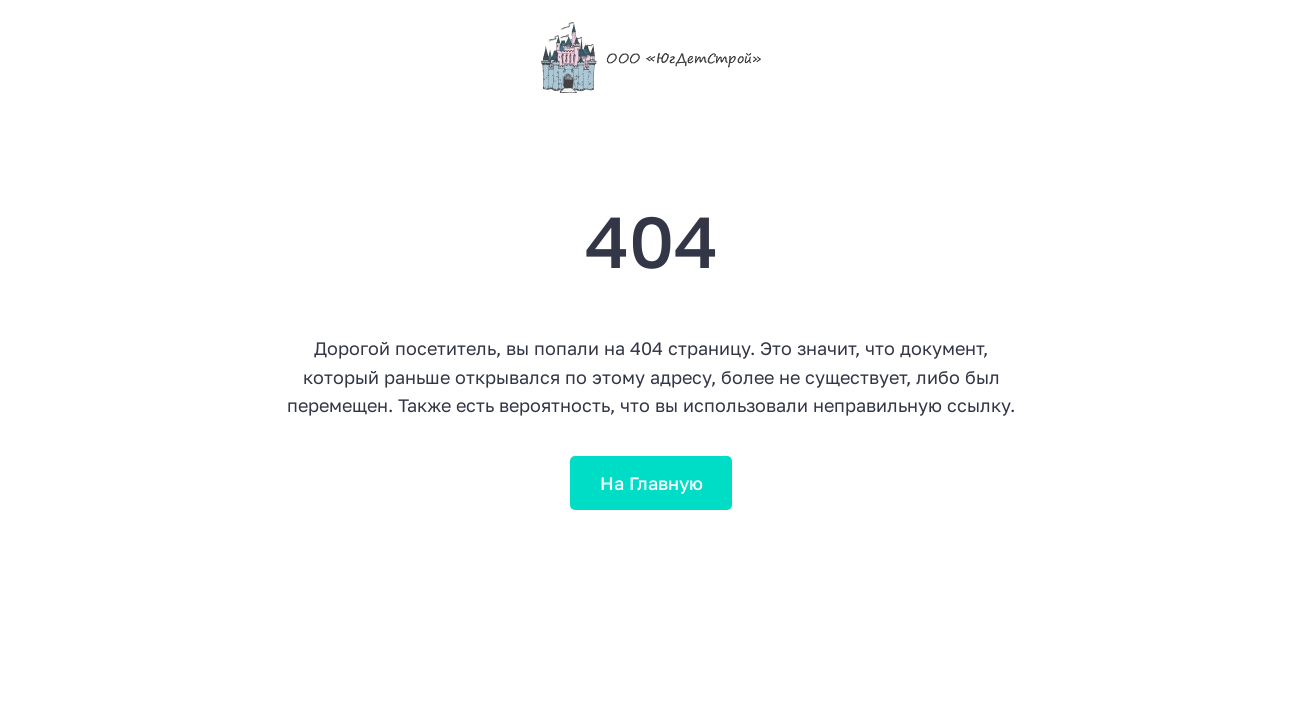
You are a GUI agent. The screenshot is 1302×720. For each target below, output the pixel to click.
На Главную (651, 483)
